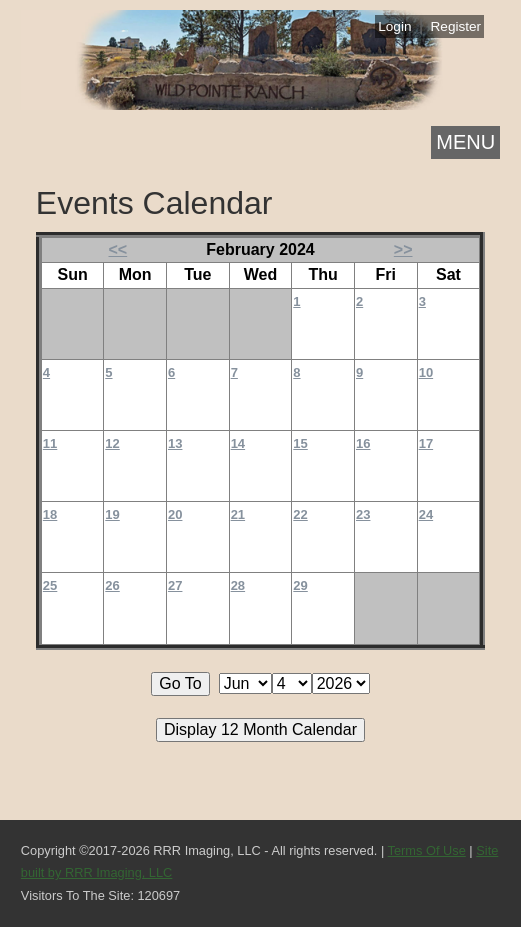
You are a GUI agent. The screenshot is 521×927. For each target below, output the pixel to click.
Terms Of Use (427, 850)
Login (394, 26)
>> (403, 249)
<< (118, 249)
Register (456, 26)
